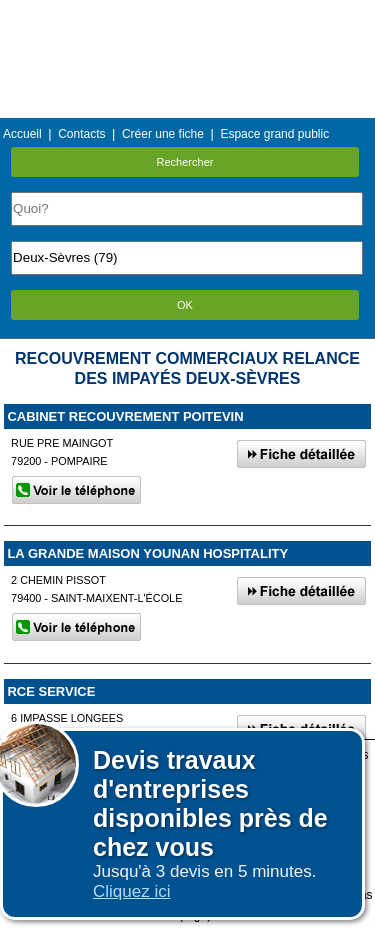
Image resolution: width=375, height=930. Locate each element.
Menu (187, 14)
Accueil (22, 134)
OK (185, 305)
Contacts (81, 134)
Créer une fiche (163, 134)
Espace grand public (274, 134)
